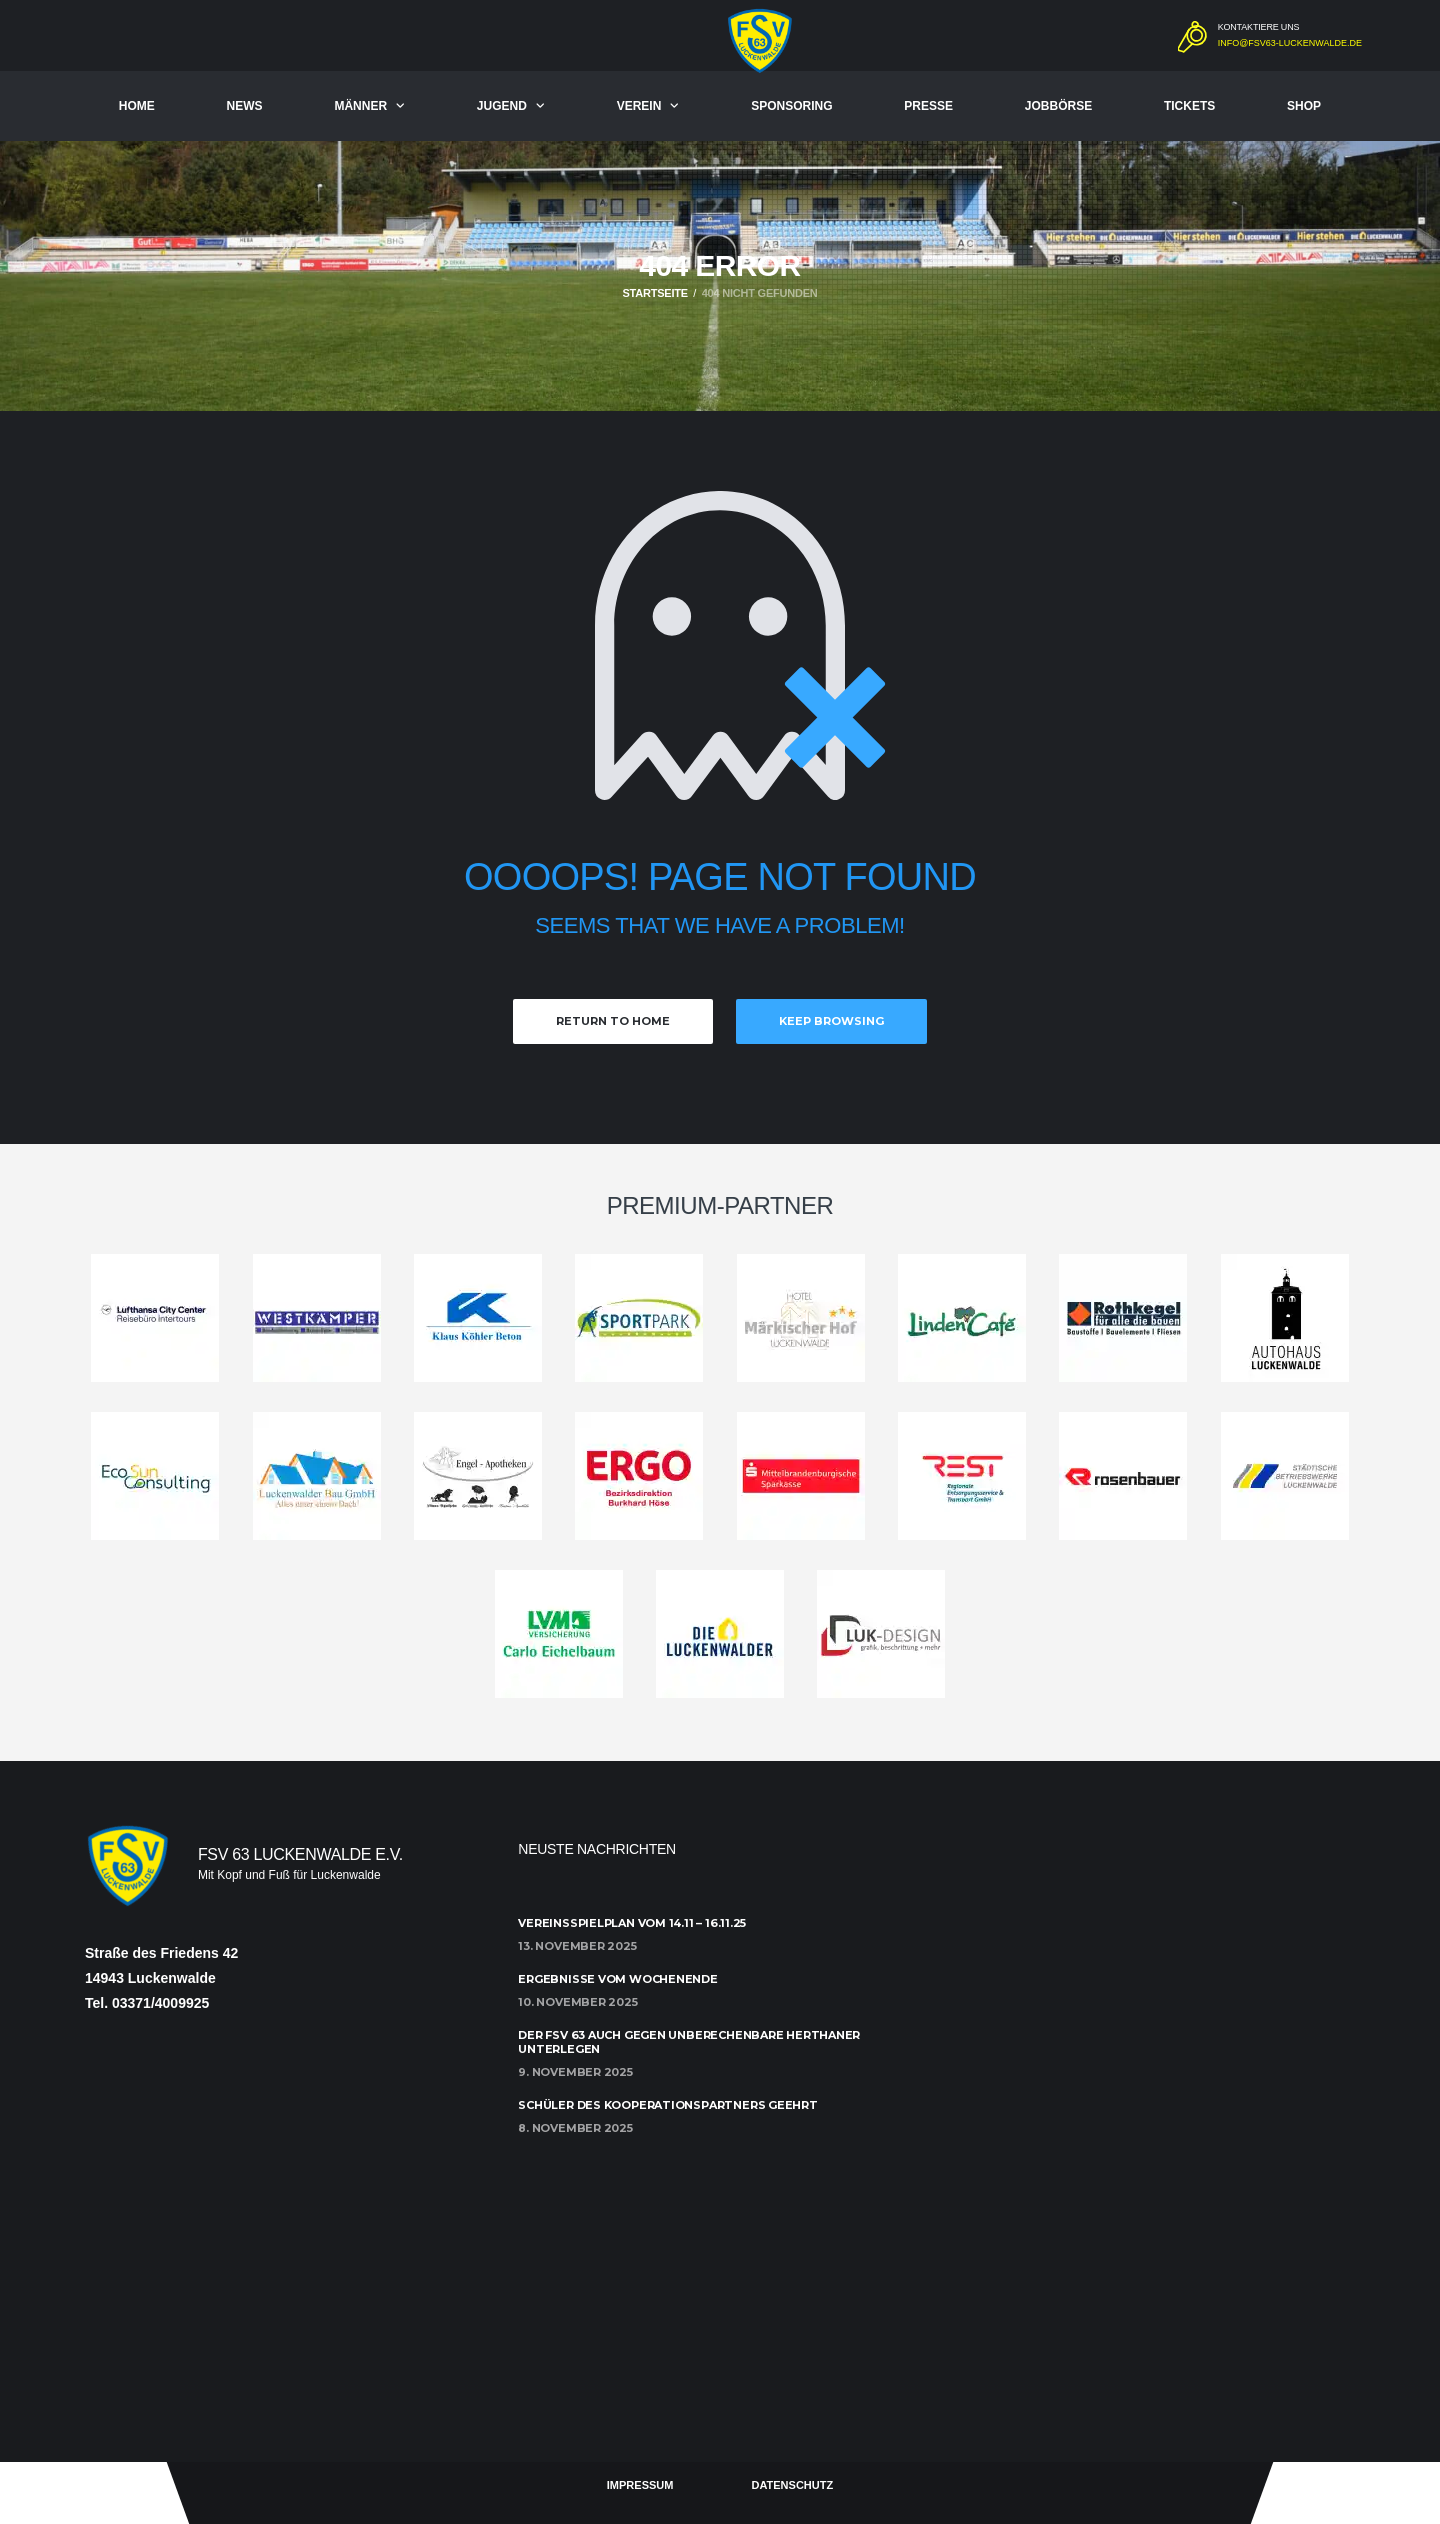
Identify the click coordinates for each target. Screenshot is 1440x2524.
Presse (928, 106)
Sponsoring (791, 106)
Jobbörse (1058, 106)
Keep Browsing (831, 1021)
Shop (1304, 106)
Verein (639, 106)
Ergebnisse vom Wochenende (618, 1979)
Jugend (502, 106)
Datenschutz (792, 2485)
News (245, 106)
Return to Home (613, 1021)
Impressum (640, 2485)
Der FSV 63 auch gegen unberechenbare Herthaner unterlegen (689, 2041)
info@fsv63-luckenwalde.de (1290, 43)
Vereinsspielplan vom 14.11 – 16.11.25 (632, 1923)
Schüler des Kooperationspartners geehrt (667, 2105)
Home (137, 106)
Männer (360, 106)
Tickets (1189, 106)
